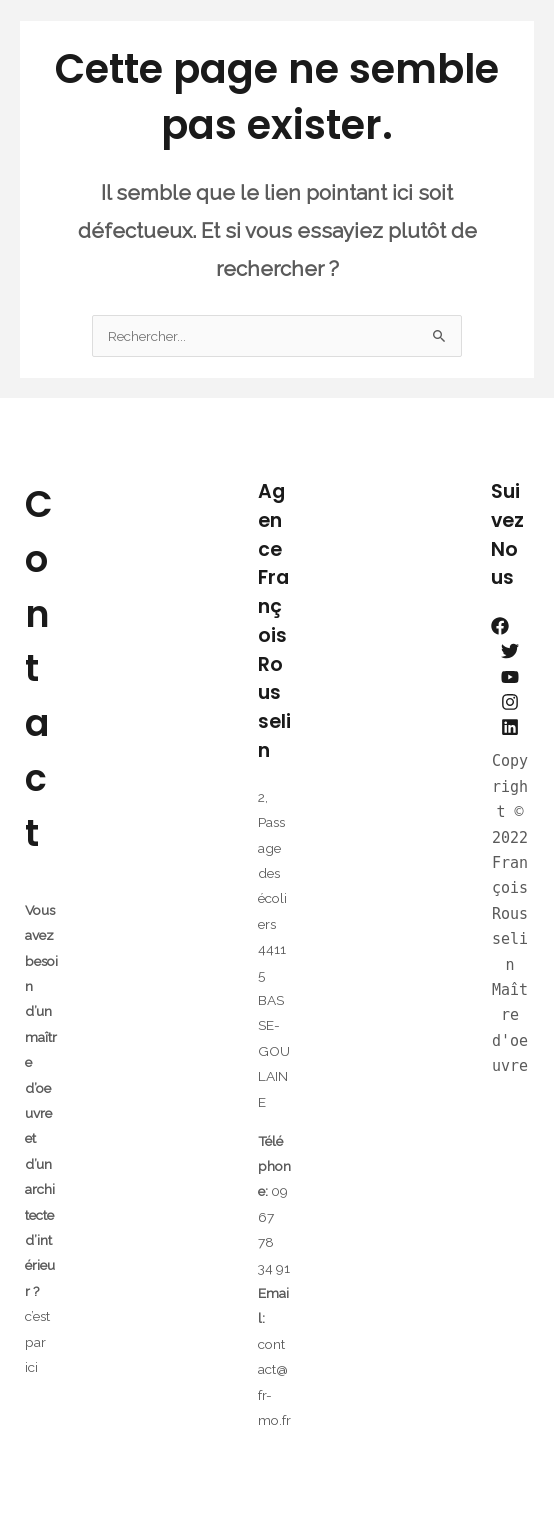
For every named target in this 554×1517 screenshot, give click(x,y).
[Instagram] (510, 702)
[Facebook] (500, 626)
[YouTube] (510, 677)
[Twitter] (510, 651)
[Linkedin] (510, 727)
